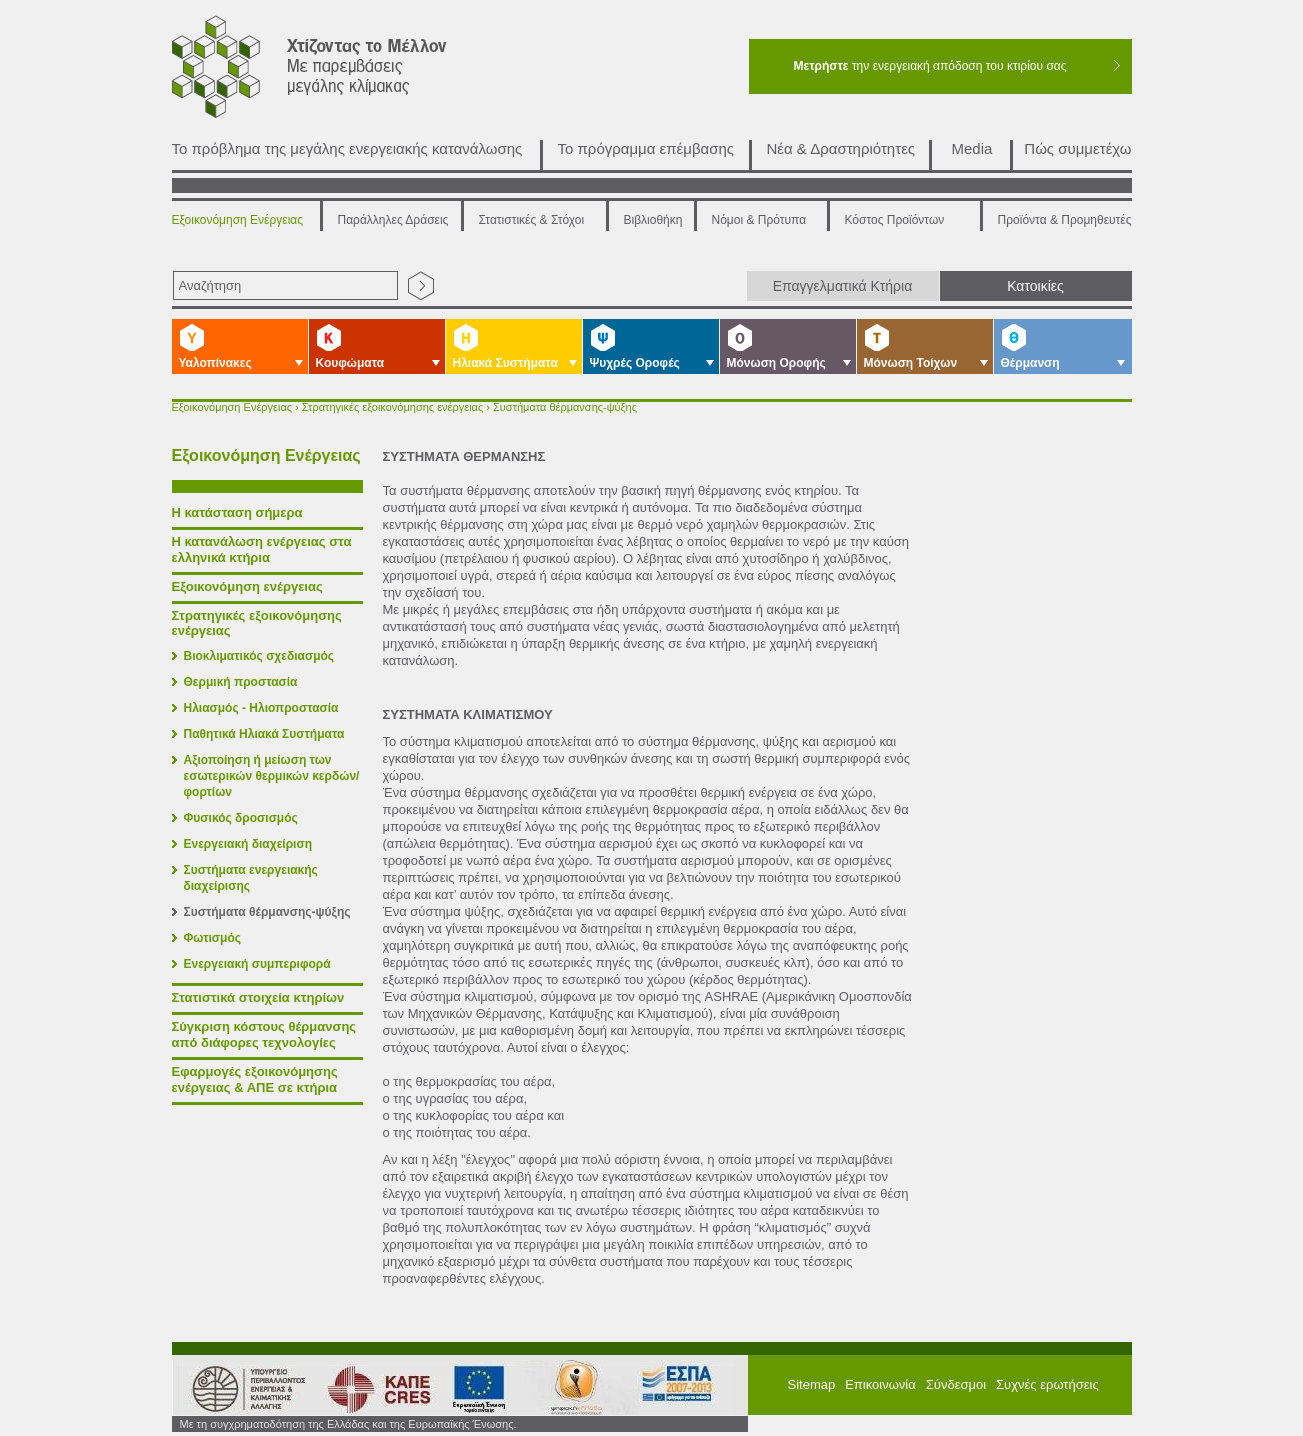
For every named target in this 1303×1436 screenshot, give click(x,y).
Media (972, 148)
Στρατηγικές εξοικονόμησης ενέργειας (392, 407)
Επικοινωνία (880, 1384)
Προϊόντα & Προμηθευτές (1065, 220)
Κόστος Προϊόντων (895, 220)
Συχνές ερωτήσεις (1047, 1384)
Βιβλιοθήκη (653, 220)
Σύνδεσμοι (956, 1384)
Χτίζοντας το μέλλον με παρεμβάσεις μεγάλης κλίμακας (333, 71)
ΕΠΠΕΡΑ (679, 1387)
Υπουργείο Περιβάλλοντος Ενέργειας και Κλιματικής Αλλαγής (242, 1387)
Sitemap (812, 1384)
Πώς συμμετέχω (1077, 148)
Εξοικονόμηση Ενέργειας (238, 220)
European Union (471, 1387)
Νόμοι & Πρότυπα (759, 220)
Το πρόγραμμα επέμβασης (646, 148)
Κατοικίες (1035, 286)
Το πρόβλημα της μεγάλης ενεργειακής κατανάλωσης (347, 148)
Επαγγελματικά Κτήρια (843, 286)
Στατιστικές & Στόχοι (532, 220)
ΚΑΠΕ (370, 1387)
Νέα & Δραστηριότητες (841, 148)
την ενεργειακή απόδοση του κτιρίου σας (929, 66)
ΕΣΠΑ (569, 1387)
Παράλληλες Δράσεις (393, 220)
